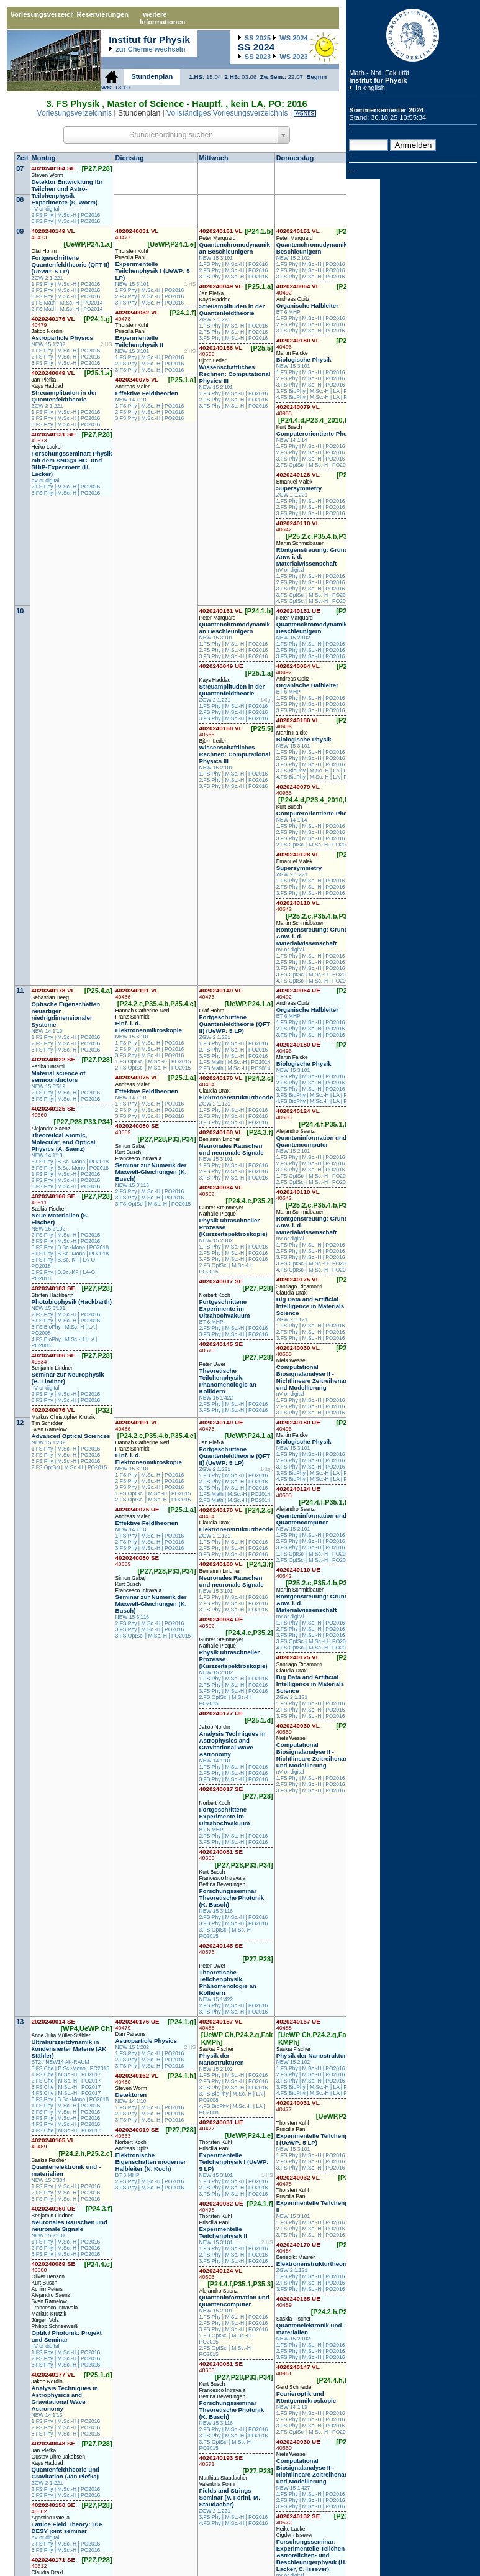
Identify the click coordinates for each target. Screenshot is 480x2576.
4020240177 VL (53, 2374)
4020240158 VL (221, 350)
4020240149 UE (221, 1425)
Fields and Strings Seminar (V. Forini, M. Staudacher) (229, 2497)
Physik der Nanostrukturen (221, 2059)
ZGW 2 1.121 (215, 1104)
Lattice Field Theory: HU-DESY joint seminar (67, 2527)
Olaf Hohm (44, 251)
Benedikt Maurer (295, 2257)
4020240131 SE (54, 437)
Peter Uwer (212, 1364)
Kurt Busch (289, 427)
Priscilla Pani (130, 257)
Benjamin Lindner (52, 1368)
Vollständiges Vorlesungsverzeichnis (227, 113)
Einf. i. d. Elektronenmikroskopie (148, 1027)
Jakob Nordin (47, 331)
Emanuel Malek (294, 482)
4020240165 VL (53, 2143)
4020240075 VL (137, 379)
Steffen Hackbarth (53, 1295)
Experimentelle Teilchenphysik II (139, 341)
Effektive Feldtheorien (146, 393)
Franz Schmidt (132, 1017)
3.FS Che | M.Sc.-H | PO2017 (66, 2087)
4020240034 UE (221, 1622)
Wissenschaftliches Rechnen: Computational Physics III (235, 374)
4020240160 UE (54, 2208)
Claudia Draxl (215, 1091)
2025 (258, 38)
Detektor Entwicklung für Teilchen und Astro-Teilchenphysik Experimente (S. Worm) (67, 192)
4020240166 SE (54, 1199)
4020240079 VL (298, 409)
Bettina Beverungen (222, 1884)
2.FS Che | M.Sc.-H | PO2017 (66, 2081)
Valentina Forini (217, 2484)
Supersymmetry (299, 488)
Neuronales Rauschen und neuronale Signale (231, 1149)
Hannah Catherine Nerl (142, 1010)
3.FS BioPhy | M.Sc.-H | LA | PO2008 (319, 391)
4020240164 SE (54, 168)
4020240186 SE (54, 1358)
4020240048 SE (54, 2443)
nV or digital (46, 209)
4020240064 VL (298, 289)
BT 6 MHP (288, 312)
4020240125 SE (54, 1111)
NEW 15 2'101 (216, 387)
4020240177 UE (221, 1713)
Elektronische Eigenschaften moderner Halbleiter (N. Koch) (150, 2162)
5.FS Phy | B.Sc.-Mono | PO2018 (70, 1161)
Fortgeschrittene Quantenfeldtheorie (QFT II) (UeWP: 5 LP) (71, 264)
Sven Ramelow (49, 1429)
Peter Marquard (217, 238)
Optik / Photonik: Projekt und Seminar (67, 2336)
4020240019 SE (137, 2132)
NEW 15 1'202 (49, 344)
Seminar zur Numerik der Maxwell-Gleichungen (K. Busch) (151, 1172)
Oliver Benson (48, 2276)
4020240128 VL (298, 474)
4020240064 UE (298, 993)
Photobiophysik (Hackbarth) (72, 1301)
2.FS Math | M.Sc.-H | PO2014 (67, 309)
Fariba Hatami (48, 1066)
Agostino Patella (51, 2517)
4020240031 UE (221, 2125)
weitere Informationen (163, 18)
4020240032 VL (137, 315)
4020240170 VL (221, 1081)
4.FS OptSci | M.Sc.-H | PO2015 (314, 601)
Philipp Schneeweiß (55, 2326)
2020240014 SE (54, 2021)
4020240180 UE (298, 1047)
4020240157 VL (221, 2024)
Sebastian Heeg (51, 997)
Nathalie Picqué (218, 1214)
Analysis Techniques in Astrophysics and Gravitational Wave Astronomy (232, 1744)
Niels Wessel (291, 1360)
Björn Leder (213, 360)
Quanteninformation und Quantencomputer (311, 1141)
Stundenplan (152, 76)
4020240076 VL (53, 1409)
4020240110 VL (298, 526)
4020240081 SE (221, 1854)
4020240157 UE (298, 2024)
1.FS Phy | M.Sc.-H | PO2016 (66, 284)
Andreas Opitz (293, 299)
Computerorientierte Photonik (318, 433)
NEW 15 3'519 (49, 1086)
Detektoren (131, 2094)
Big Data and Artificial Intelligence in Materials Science (310, 1306)
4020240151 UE (298, 610)
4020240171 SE (54, 2562)
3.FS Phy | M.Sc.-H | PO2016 (66, 221)
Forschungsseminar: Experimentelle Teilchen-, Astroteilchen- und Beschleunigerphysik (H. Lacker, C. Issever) (312, 2555)
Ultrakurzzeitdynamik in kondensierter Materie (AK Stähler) (69, 2048)
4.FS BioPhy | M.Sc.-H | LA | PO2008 (319, 397)
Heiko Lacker (47, 447)
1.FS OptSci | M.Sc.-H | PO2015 (153, 1061)
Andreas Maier (132, 386)
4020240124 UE (298, 1491)
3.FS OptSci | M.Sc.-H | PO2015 (314, 595)
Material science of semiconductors (59, 1076)
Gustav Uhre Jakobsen (58, 2457)
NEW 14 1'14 (291, 440)
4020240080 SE (137, 1128)
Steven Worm (47, 175)
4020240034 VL (221, 1190)
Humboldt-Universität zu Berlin (412, 35)
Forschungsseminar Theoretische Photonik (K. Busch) (232, 1897)
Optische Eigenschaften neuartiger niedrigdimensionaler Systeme (66, 1014)
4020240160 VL (221, 1132)
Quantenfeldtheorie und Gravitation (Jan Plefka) (65, 2473)
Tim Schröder (47, 1423)
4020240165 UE (298, 2301)
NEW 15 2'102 (293, 258)
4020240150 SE (54, 2507)
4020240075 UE (137, 1509)
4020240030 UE (298, 2444)
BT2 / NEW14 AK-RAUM (60, 2062)
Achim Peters (47, 2289)
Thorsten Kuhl (131, 251)
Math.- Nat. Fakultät (379, 72)
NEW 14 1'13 (47, 1155)
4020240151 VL (221, 230)
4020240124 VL (298, 1114)
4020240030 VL (298, 1350)
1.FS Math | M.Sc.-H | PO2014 (67, 303)
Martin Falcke (292, 353)
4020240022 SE (54, 1059)
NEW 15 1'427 (293, 2488)
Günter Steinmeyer (221, 1207)
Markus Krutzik (49, 2314)
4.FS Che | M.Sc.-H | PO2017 (66, 2093)
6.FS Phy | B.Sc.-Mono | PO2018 (70, 1168)
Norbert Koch (214, 1295)
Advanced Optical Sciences (71, 1435)
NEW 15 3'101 (132, 284)
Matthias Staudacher (223, 2478)
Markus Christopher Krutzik (64, 1417)
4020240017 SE (221, 1281)
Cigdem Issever (294, 2535)
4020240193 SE (221, 2460)
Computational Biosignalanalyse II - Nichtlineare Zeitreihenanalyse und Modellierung (319, 1377)
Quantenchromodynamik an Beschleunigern (234, 248)
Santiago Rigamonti (299, 1286)
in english (370, 87)
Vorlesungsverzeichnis (42, 14)
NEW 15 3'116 (132, 1185)
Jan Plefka (44, 380)
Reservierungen (102, 14)
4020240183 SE (54, 1288)
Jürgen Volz (45, 2320)
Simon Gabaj (130, 1146)
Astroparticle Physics (62, 337)
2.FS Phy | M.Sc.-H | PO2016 (66, 215)
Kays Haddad (47, 386)
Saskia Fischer (49, 1209)
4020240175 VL (298, 1279)
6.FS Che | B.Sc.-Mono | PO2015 (70, 2068)
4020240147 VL (298, 2370)
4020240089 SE (54, 2266)
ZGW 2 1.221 (47, 278)
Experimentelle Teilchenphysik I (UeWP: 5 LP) (152, 270)
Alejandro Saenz (51, 1128)
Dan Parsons (130, 2034)
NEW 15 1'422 (216, 1398)
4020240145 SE (221, 1347)
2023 (258, 56)
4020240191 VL (137, 993)
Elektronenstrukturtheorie (236, 1097)
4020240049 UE (221, 665)
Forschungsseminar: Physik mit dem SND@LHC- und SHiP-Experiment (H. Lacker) (72, 463)
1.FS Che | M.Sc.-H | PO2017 (66, 2074)
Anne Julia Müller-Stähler (61, 2035)
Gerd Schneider (295, 2387)
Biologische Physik (304, 359)
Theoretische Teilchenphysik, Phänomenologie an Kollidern (227, 1381)
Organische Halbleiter (307, 305)
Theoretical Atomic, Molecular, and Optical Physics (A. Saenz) (64, 1142)
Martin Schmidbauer (300, 543)
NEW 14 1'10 (131, 399)
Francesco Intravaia (138, 1158)
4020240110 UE (298, 1572)
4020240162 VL (137, 2078)
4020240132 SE (298, 2519)
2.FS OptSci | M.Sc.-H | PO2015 (314, 465)
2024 (293, 38)
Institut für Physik (378, 80)
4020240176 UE (137, 2024)
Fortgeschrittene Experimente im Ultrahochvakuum (224, 1308)
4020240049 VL (53, 372)
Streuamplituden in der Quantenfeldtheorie (64, 396)
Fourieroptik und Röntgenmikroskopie (306, 2397)
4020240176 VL (53, 321)
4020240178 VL (53, 990)
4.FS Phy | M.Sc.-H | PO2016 (66, 2124)
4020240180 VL (298, 343)
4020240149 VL (53, 234)
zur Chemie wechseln (150, 49)
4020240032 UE (221, 2206)
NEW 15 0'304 (49, 2180)
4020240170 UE (298, 2247)
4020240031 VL (137, 234)
